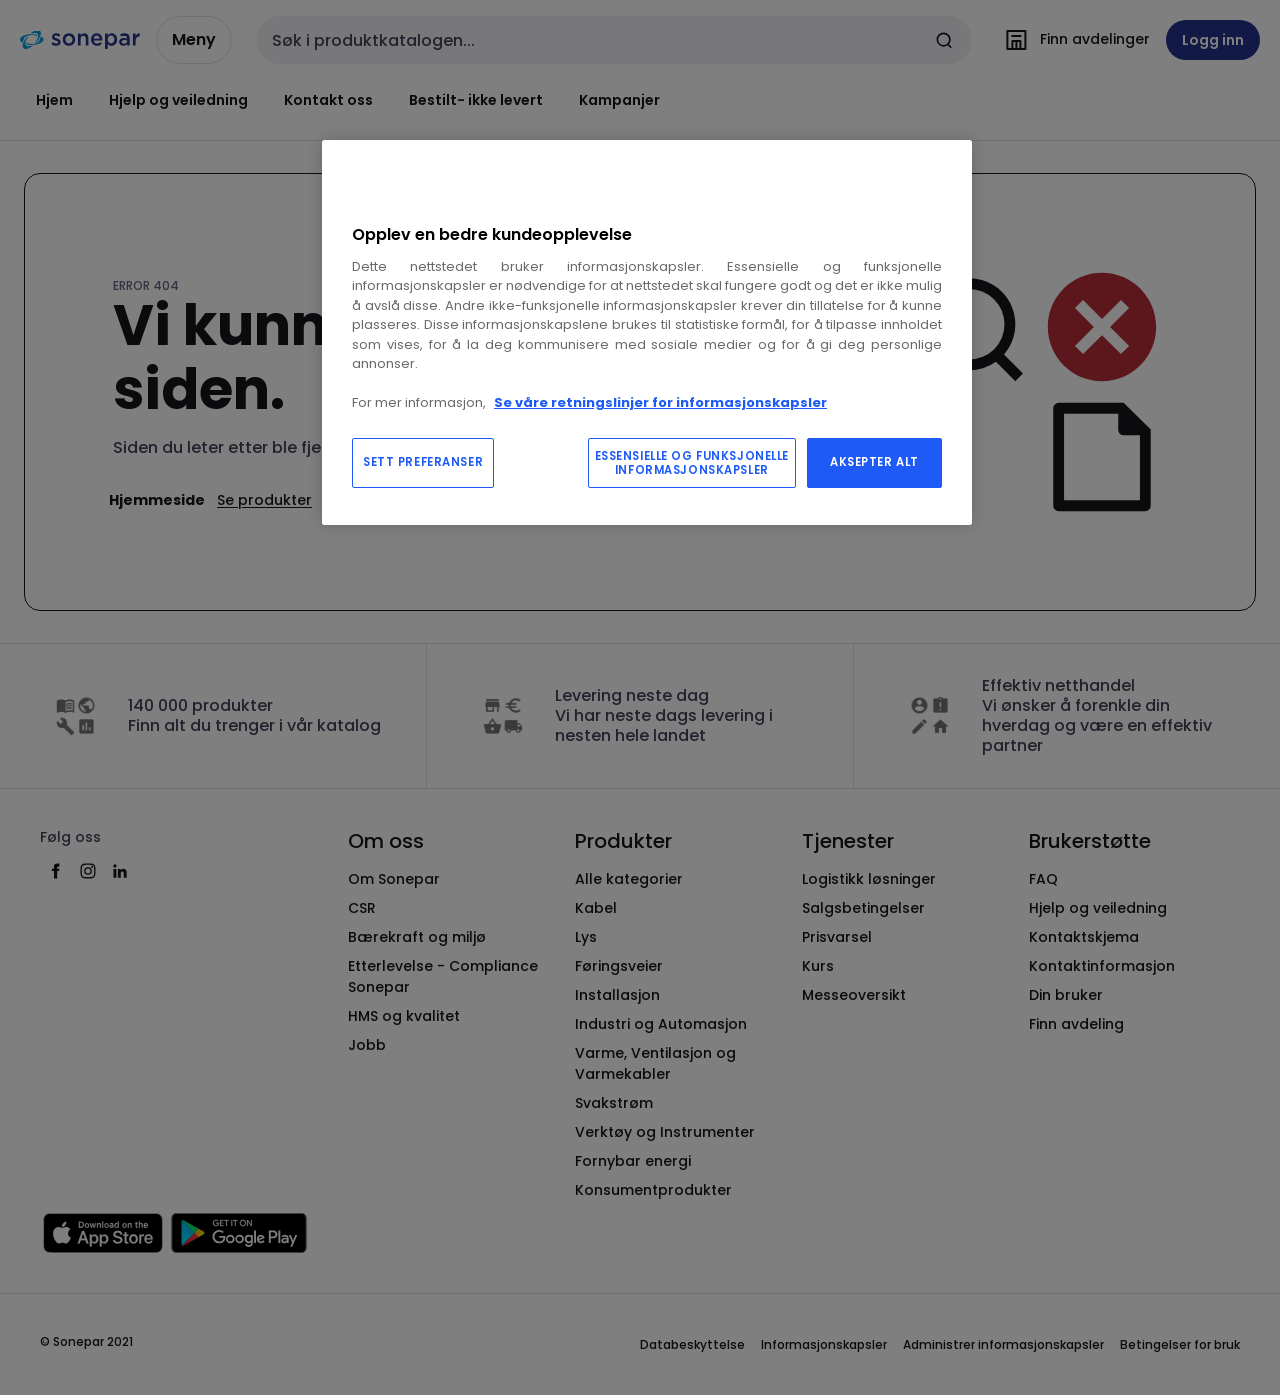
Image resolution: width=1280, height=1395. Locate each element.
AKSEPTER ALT (874, 462)
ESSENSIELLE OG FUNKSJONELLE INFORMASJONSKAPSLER (692, 463)
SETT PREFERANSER (423, 462)
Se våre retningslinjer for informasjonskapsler (660, 402)
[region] (647, 332)
